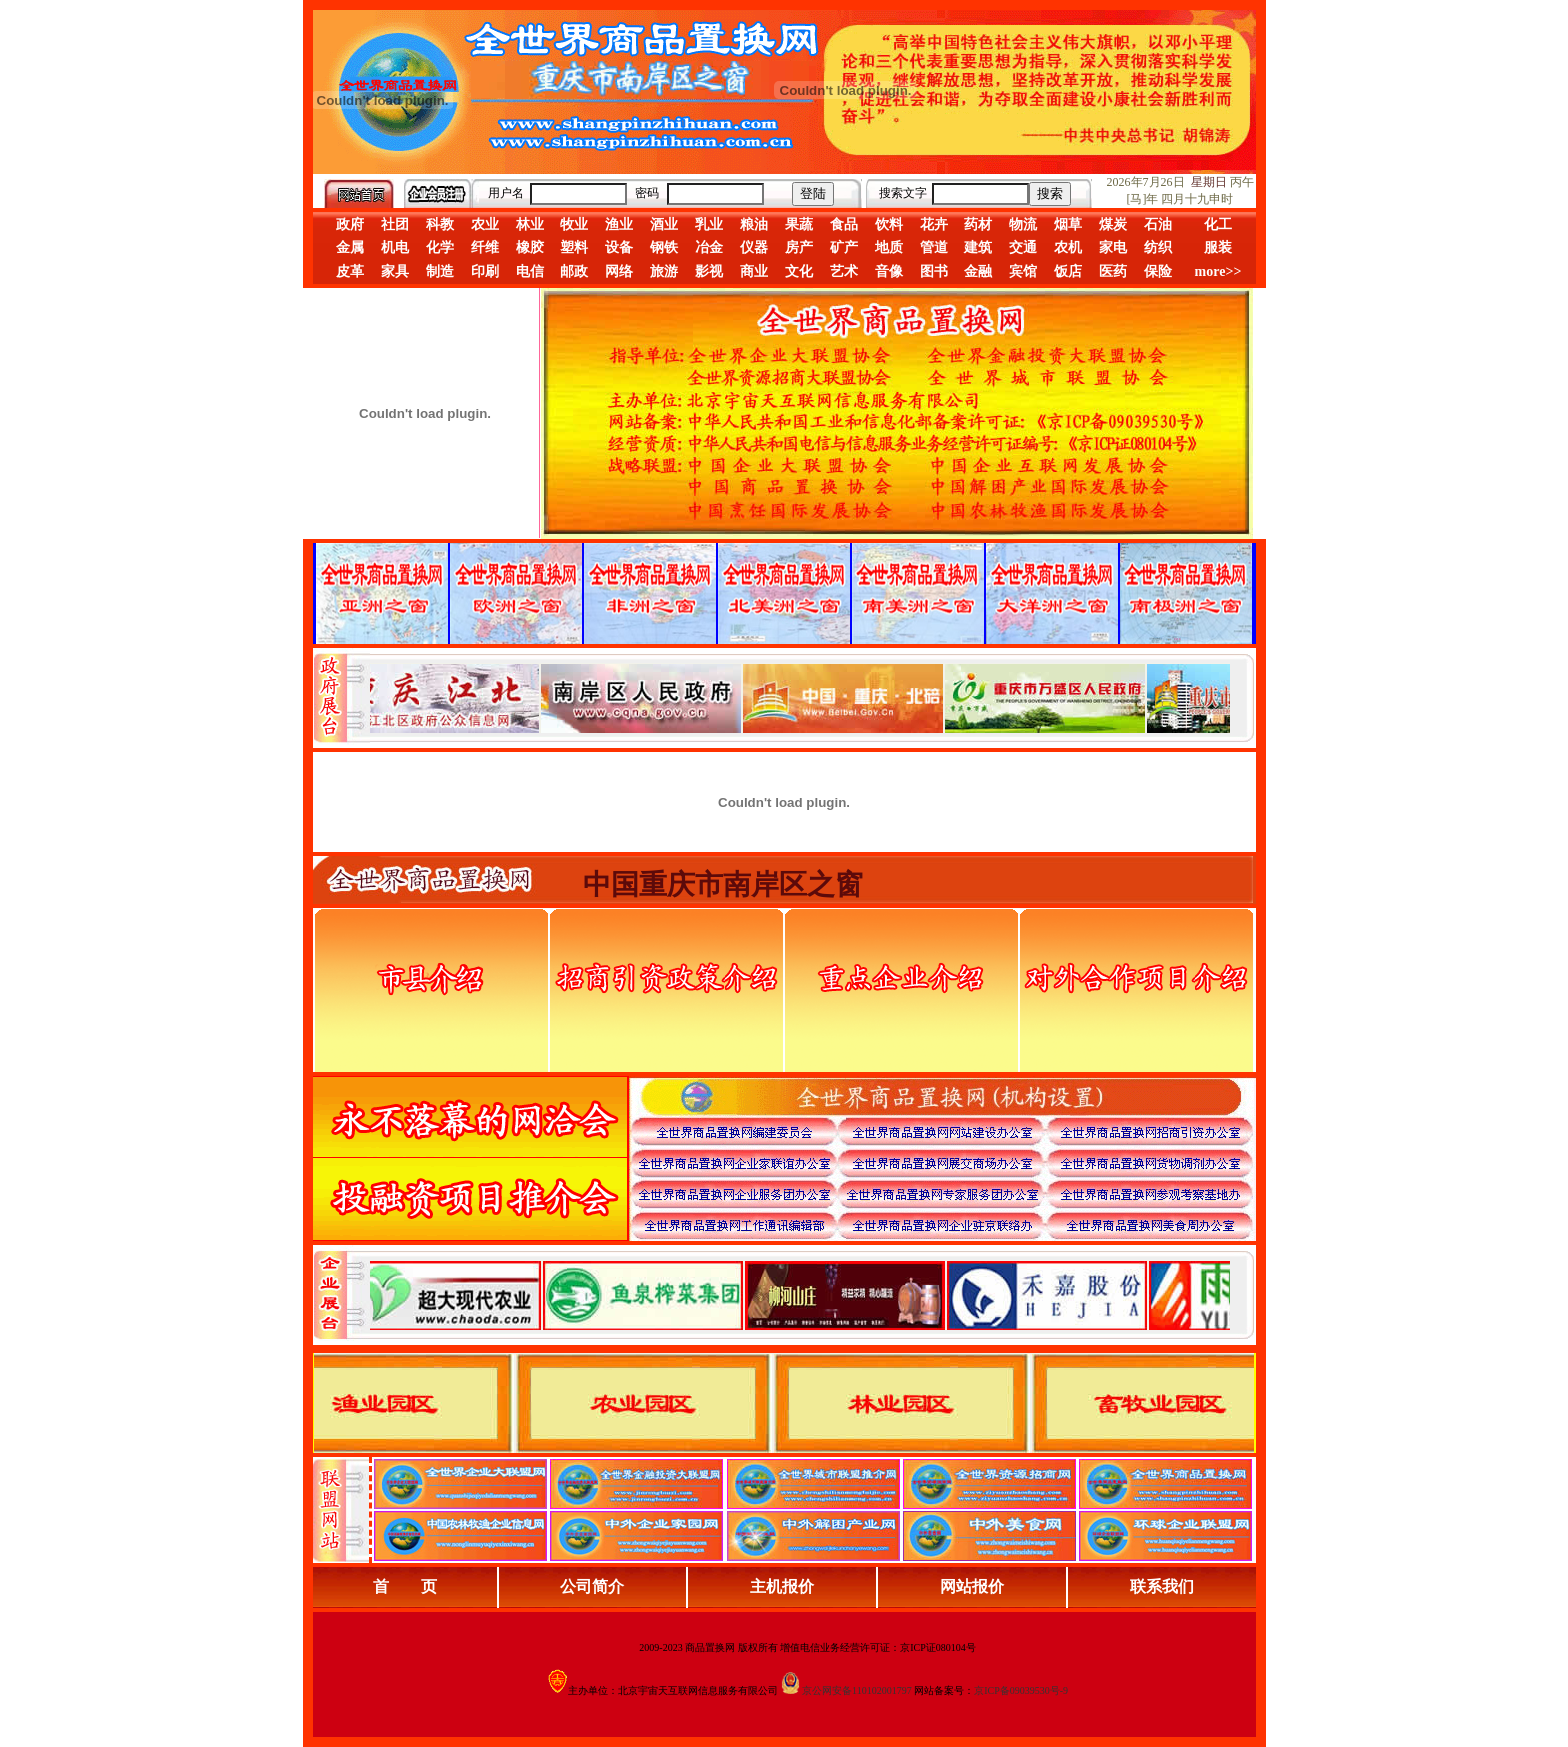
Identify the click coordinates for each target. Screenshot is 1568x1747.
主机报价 (782, 1586)
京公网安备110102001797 (857, 1690)
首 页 (405, 1586)
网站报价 (972, 1586)
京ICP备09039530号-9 (1021, 1690)
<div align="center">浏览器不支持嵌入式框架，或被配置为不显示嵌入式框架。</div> (800, 1295)
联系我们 (1162, 1586)
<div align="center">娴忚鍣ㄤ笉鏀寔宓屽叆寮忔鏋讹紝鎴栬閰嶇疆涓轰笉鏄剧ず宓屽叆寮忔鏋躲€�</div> (800, 698)
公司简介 (592, 1586)
